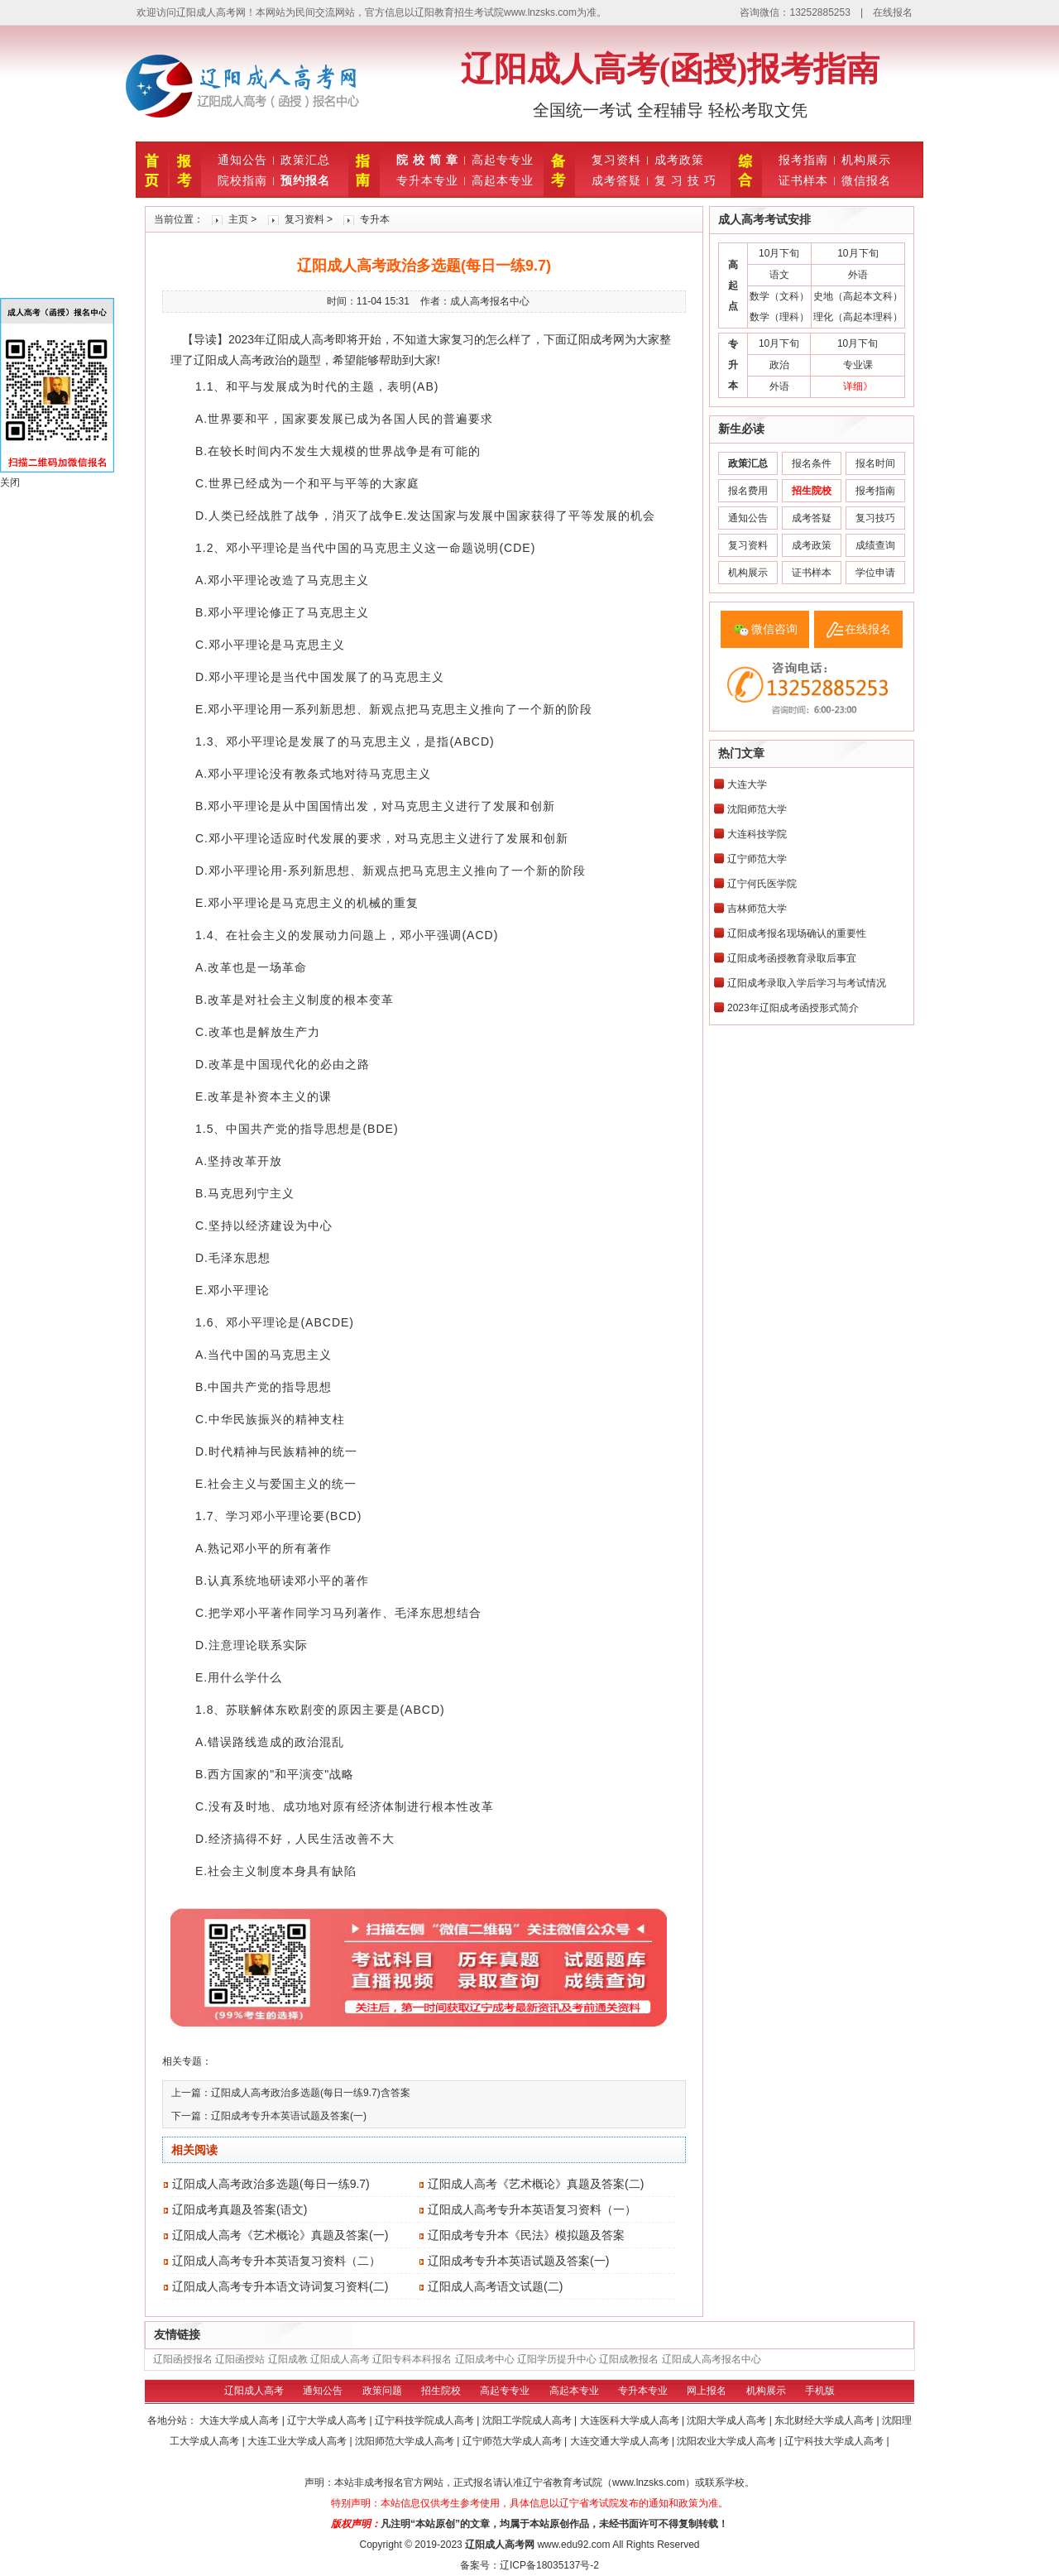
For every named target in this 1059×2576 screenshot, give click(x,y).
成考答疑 (616, 180)
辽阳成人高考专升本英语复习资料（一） (532, 2209)
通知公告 (242, 159)
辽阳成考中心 (485, 2359)
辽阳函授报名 (183, 2359)
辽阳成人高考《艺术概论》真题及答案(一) (280, 2235)
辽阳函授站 (240, 2359)
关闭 (10, 482)
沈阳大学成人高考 (728, 2420)
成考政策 (679, 159)
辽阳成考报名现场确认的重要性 (796, 933)
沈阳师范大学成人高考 (406, 2441)
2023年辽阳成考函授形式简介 (793, 1008)
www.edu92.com (573, 2544)
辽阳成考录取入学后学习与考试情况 (806, 983)
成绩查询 (875, 545)
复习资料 (616, 159)
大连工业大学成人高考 (298, 2441)
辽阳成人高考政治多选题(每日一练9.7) (271, 2183)
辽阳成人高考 (340, 2359)
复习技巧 (875, 518)
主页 (238, 219)
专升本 (375, 219)
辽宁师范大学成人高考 (513, 2441)
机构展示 (866, 159)
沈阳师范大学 (757, 809)
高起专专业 (503, 159)
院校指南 (242, 180)
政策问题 (382, 2390)
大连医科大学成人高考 (631, 2420)
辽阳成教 (288, 2359)
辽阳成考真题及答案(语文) (239, 2209)
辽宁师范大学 (757, 859)
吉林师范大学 (757, 908)
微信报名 (866, 180)
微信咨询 (774, 629)
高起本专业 (503, 180)
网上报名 (706, 2390)
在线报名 (893, 12)
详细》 (858, 386)
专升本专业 (427, 180)
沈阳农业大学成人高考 (728, 2441)
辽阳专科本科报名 (412, 2359)
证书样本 (803, 180)
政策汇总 (305, 159)
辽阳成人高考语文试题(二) (495, 2286)
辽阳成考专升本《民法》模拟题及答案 (526, 2235)
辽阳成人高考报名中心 (711, 2359)
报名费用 (748, 490)
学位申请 (875, 572)
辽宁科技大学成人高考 (835, 2441)
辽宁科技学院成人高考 (426, 2420)
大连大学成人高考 (240, 2420)
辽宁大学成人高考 (328, 2420)
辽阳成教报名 (629, 2359)
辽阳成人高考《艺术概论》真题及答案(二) (536, 2183)
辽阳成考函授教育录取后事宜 (791, 958)
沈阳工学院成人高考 (528, 2420)
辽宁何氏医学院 (762, 884)
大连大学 (747, 784)
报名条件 (811, 463)
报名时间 (875, 463)
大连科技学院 (757, 834)
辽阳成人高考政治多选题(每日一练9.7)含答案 (310, 2093)
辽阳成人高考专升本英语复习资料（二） (276, 2260)
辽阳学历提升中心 (557, 2359)
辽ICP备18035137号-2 (549, 2565)
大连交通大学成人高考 (621, 2441)
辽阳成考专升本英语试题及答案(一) (289, 2116)
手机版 (820, 2390)
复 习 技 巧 (685, 180)
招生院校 (441, 2390)
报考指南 (803, 159)
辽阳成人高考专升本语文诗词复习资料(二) (280, 2286)
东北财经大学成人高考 (825, 2420)
